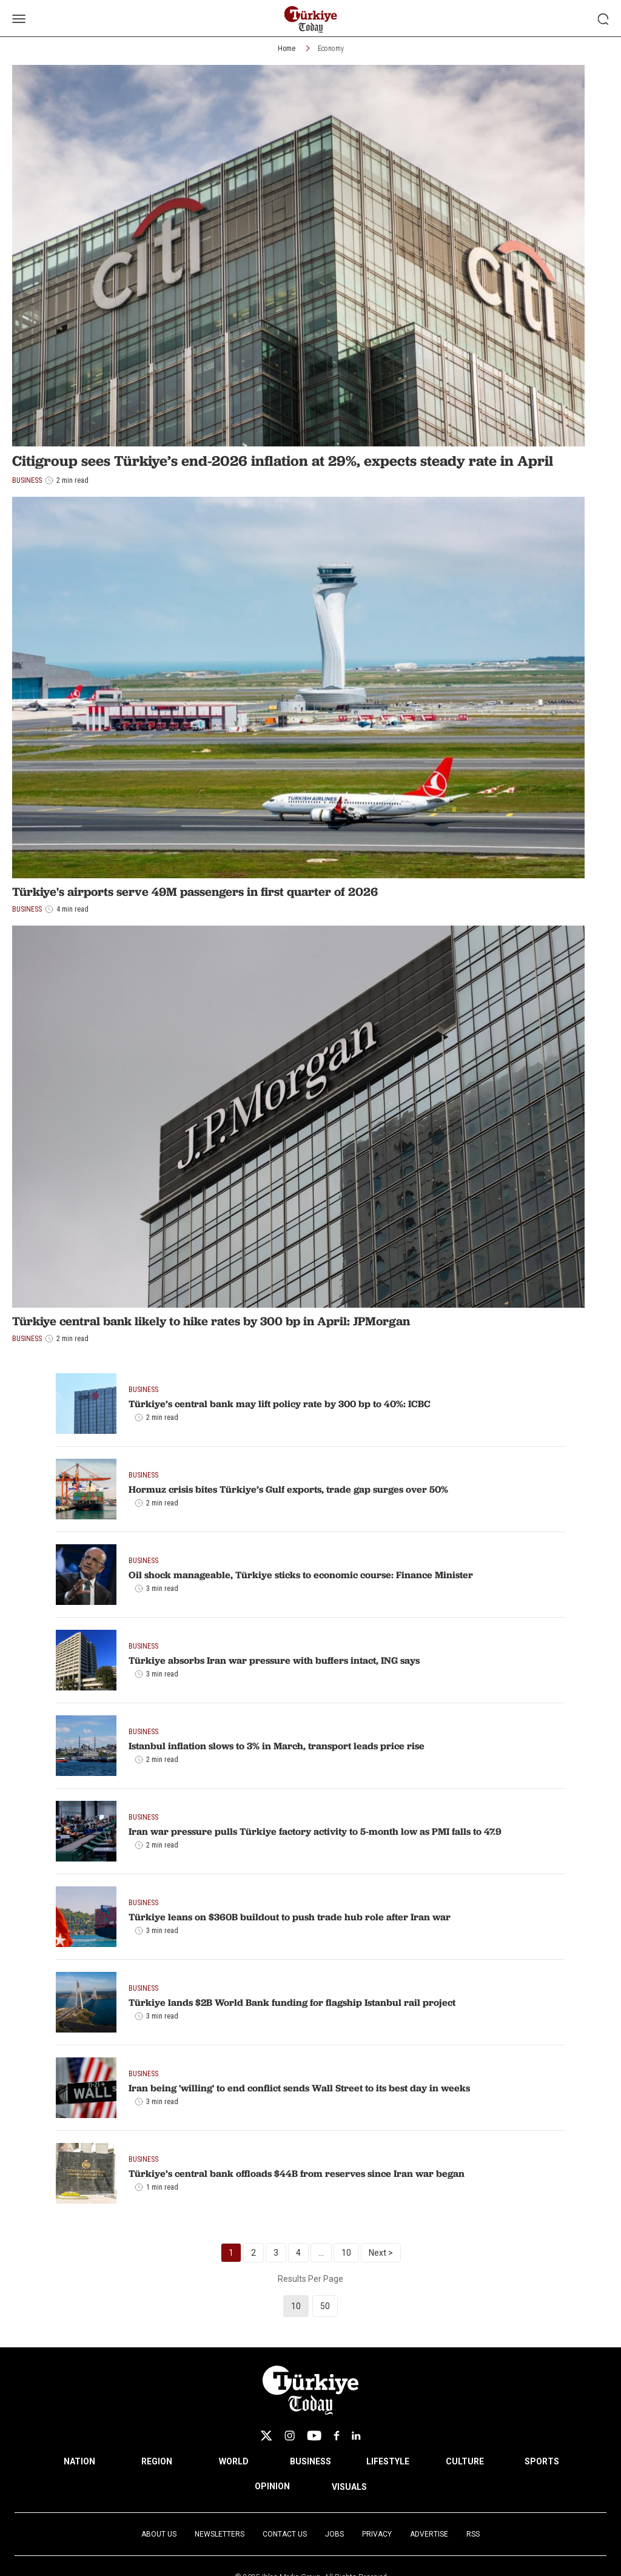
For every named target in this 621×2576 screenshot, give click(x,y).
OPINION (272, 2486)
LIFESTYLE (387, 2461)
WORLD (234, 2461)
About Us (158, 2534)
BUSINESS (310, 2461)
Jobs (334, 2534)
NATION (79, 2461)
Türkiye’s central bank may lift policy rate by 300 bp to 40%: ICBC (280, 1403)
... (321, 2253)
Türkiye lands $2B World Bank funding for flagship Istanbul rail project (292, 2002)
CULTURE (465, 2461)
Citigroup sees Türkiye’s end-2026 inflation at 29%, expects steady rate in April (282, 460)
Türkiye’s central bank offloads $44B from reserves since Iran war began (297, 2173)
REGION (156, 2461)
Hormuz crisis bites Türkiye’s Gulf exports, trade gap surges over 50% (288, 1489)
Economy (331, 48)
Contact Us (285, 2534)
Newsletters (219, 2534)
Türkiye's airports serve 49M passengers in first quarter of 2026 (195, 891)
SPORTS (542, 2461)
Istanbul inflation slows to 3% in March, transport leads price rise (277, 1746)
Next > (381, 2253)
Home (286, 48)
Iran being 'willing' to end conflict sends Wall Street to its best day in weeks (299, 2088)
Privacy (377, 2534)
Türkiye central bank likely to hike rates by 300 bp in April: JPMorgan (211, 1321)
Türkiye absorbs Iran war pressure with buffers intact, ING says (274, 1660)
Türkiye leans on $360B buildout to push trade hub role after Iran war (290, 1917)
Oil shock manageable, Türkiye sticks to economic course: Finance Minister (301, 1575)
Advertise (429, 2534)
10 (346, 2253)
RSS (473, 2534)
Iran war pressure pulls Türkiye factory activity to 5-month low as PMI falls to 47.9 (315, 1831)
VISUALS (349, 2487)
